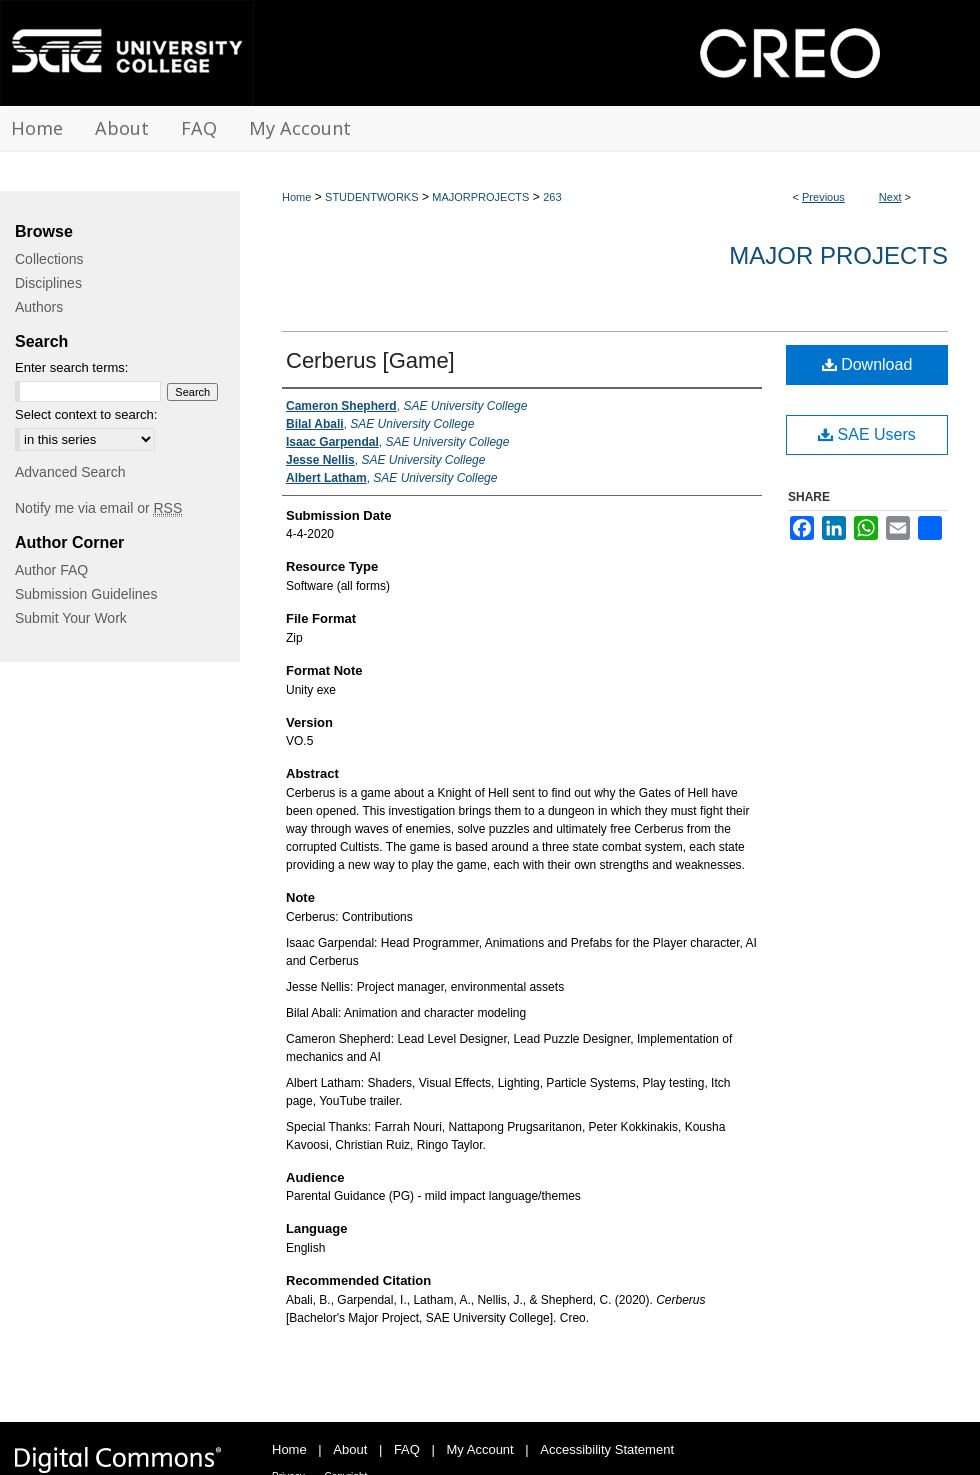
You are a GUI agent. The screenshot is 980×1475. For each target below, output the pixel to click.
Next (890, 197)
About (350, 1449)
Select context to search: (86, 414)
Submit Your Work (71, 618)
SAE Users (867, 434)
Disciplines (48, 283)
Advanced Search (70, 472)
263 (552, 197)
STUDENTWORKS (372, 197)
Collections (49, 259)
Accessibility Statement (607, 1449)
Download (867, 364)
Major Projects (838, 255)
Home (296, 197)
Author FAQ (51, 570)
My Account (480, 1449)
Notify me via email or (98, 508)
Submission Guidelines (86, 594)
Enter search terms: (71, 367)
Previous (823, 197)
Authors (39, 307)
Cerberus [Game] (370, 360)
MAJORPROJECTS (480, 197)
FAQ (407, 1449)
